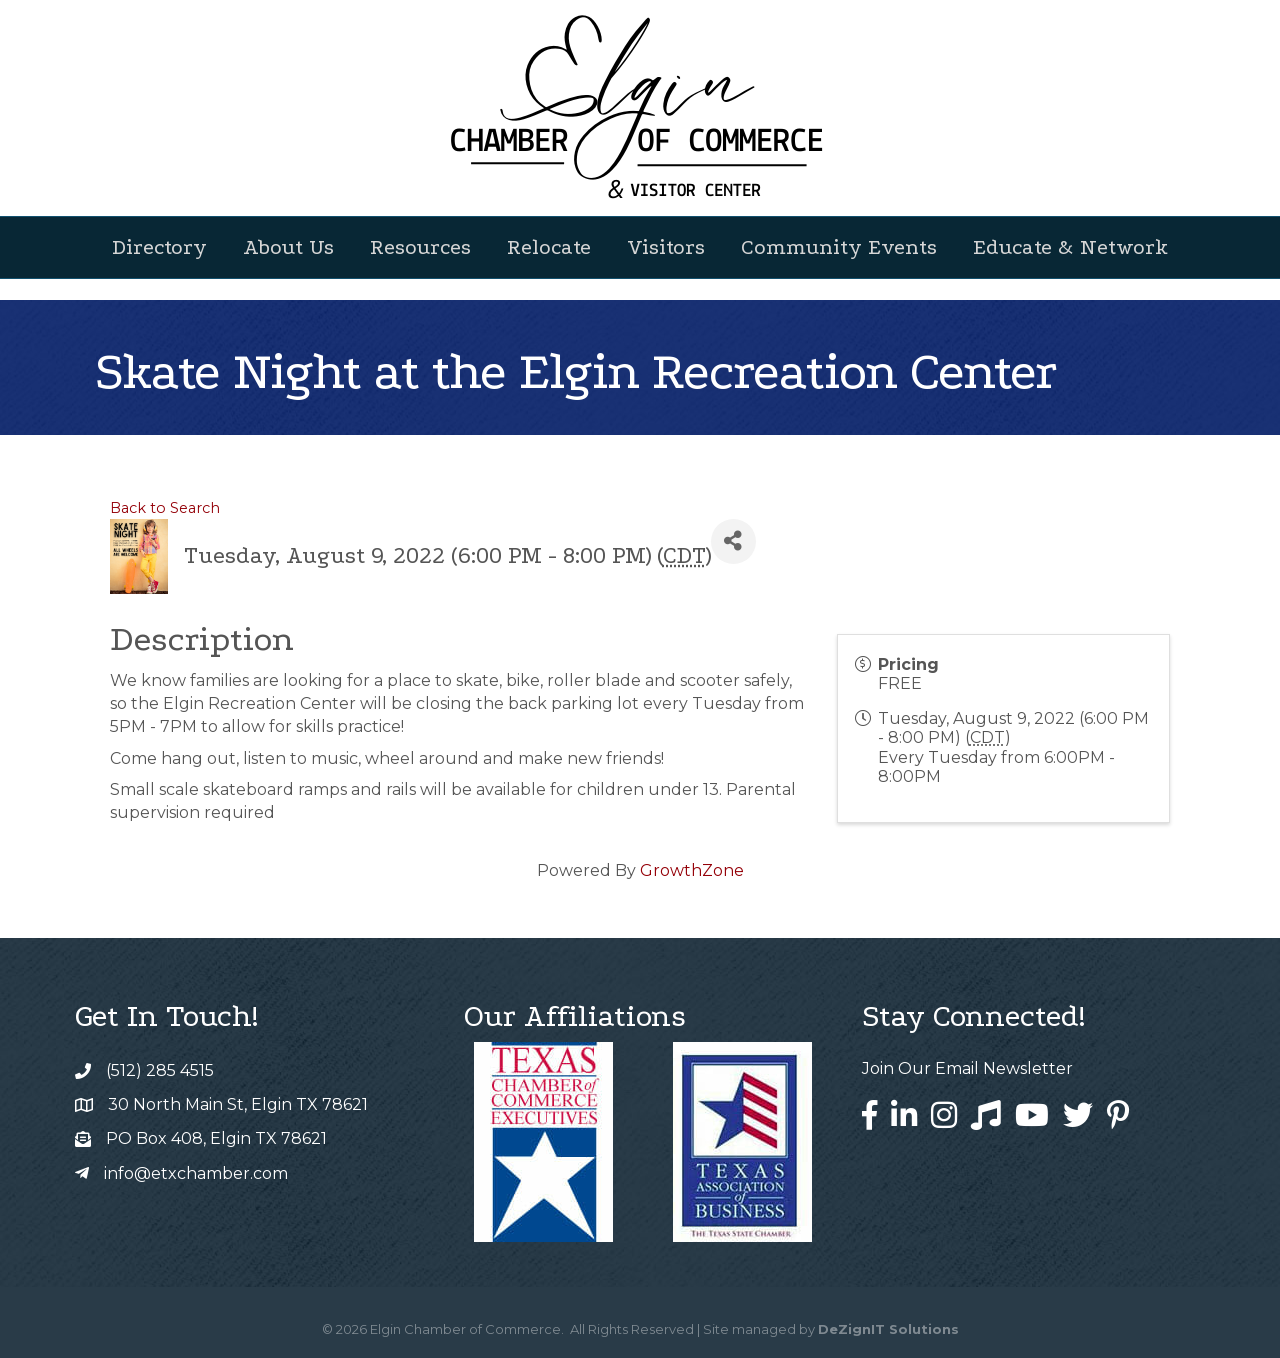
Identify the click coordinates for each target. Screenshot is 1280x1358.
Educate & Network (1070, 247)
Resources (420, 247)
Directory (159, 247)
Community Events (839, 247)
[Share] (733, 541)
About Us (288, 247)
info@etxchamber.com (196, 1173)
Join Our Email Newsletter (967, 1068)
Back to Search (165, 508)
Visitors (666, 247)
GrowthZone (692, 870)
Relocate (549, 247)
